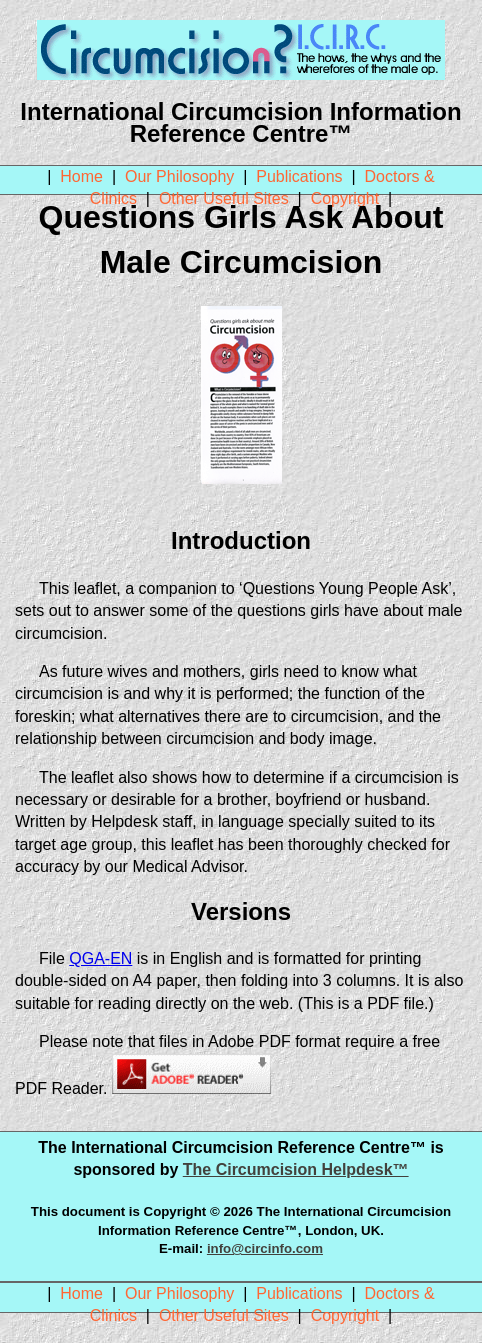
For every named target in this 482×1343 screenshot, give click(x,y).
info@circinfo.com (265, 1248)
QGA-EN (100, 958)
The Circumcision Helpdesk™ (296, 1169)
